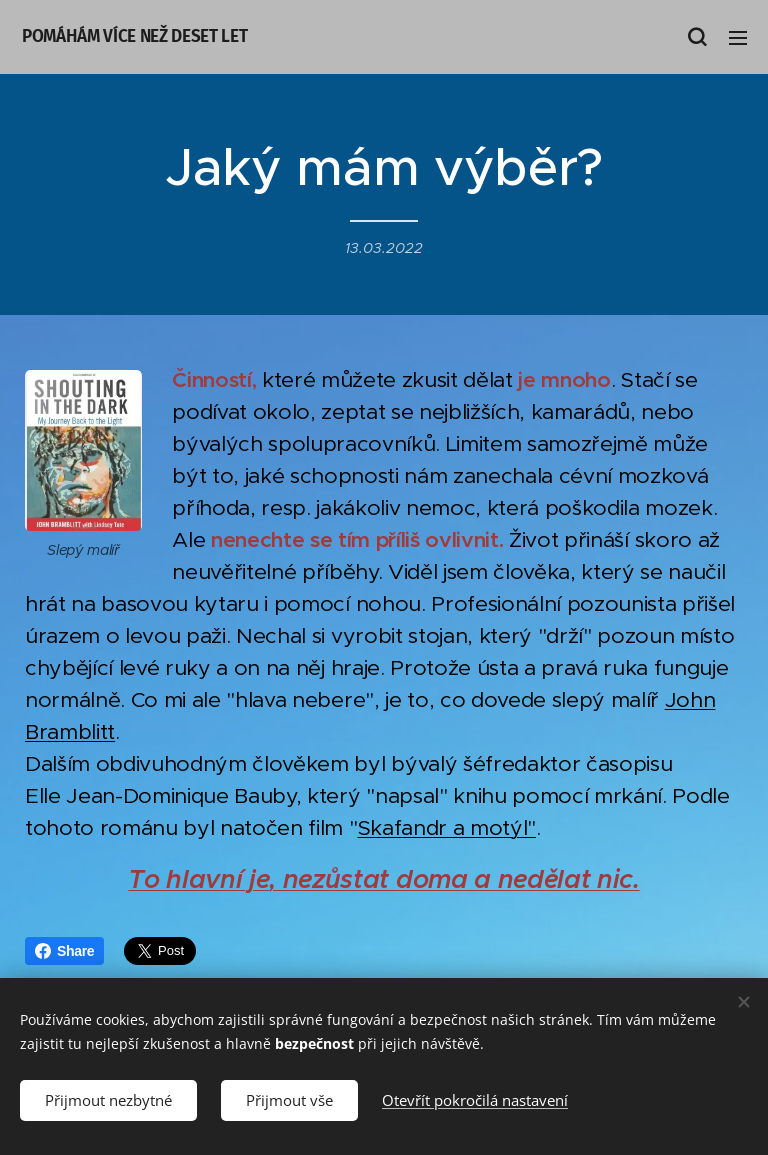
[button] (697, 37)
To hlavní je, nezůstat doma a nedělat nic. (383, 879)
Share (64, 951)
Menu (738, 38)
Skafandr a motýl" (447, 827)
